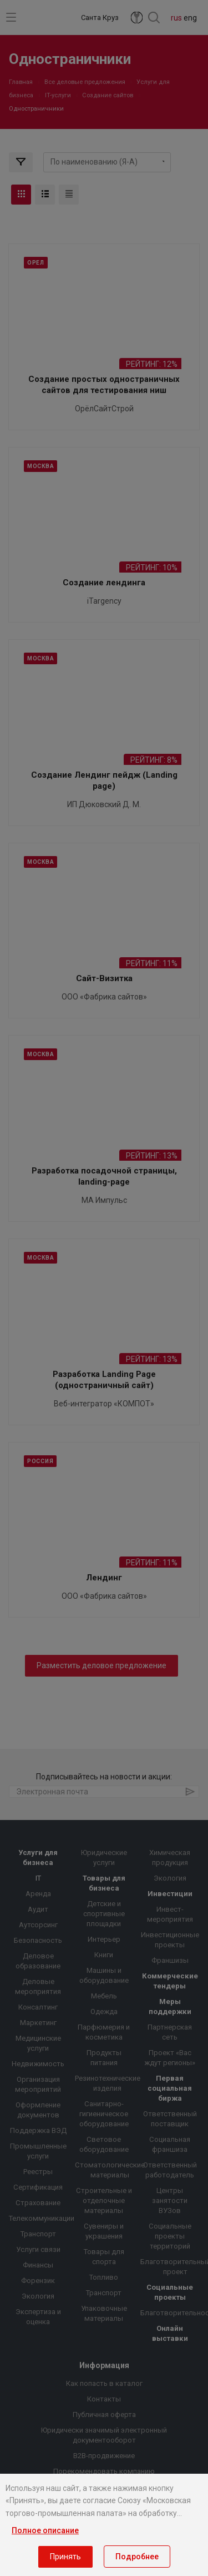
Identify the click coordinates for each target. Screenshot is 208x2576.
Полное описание (45, 2530)
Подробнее (137, 2556)
